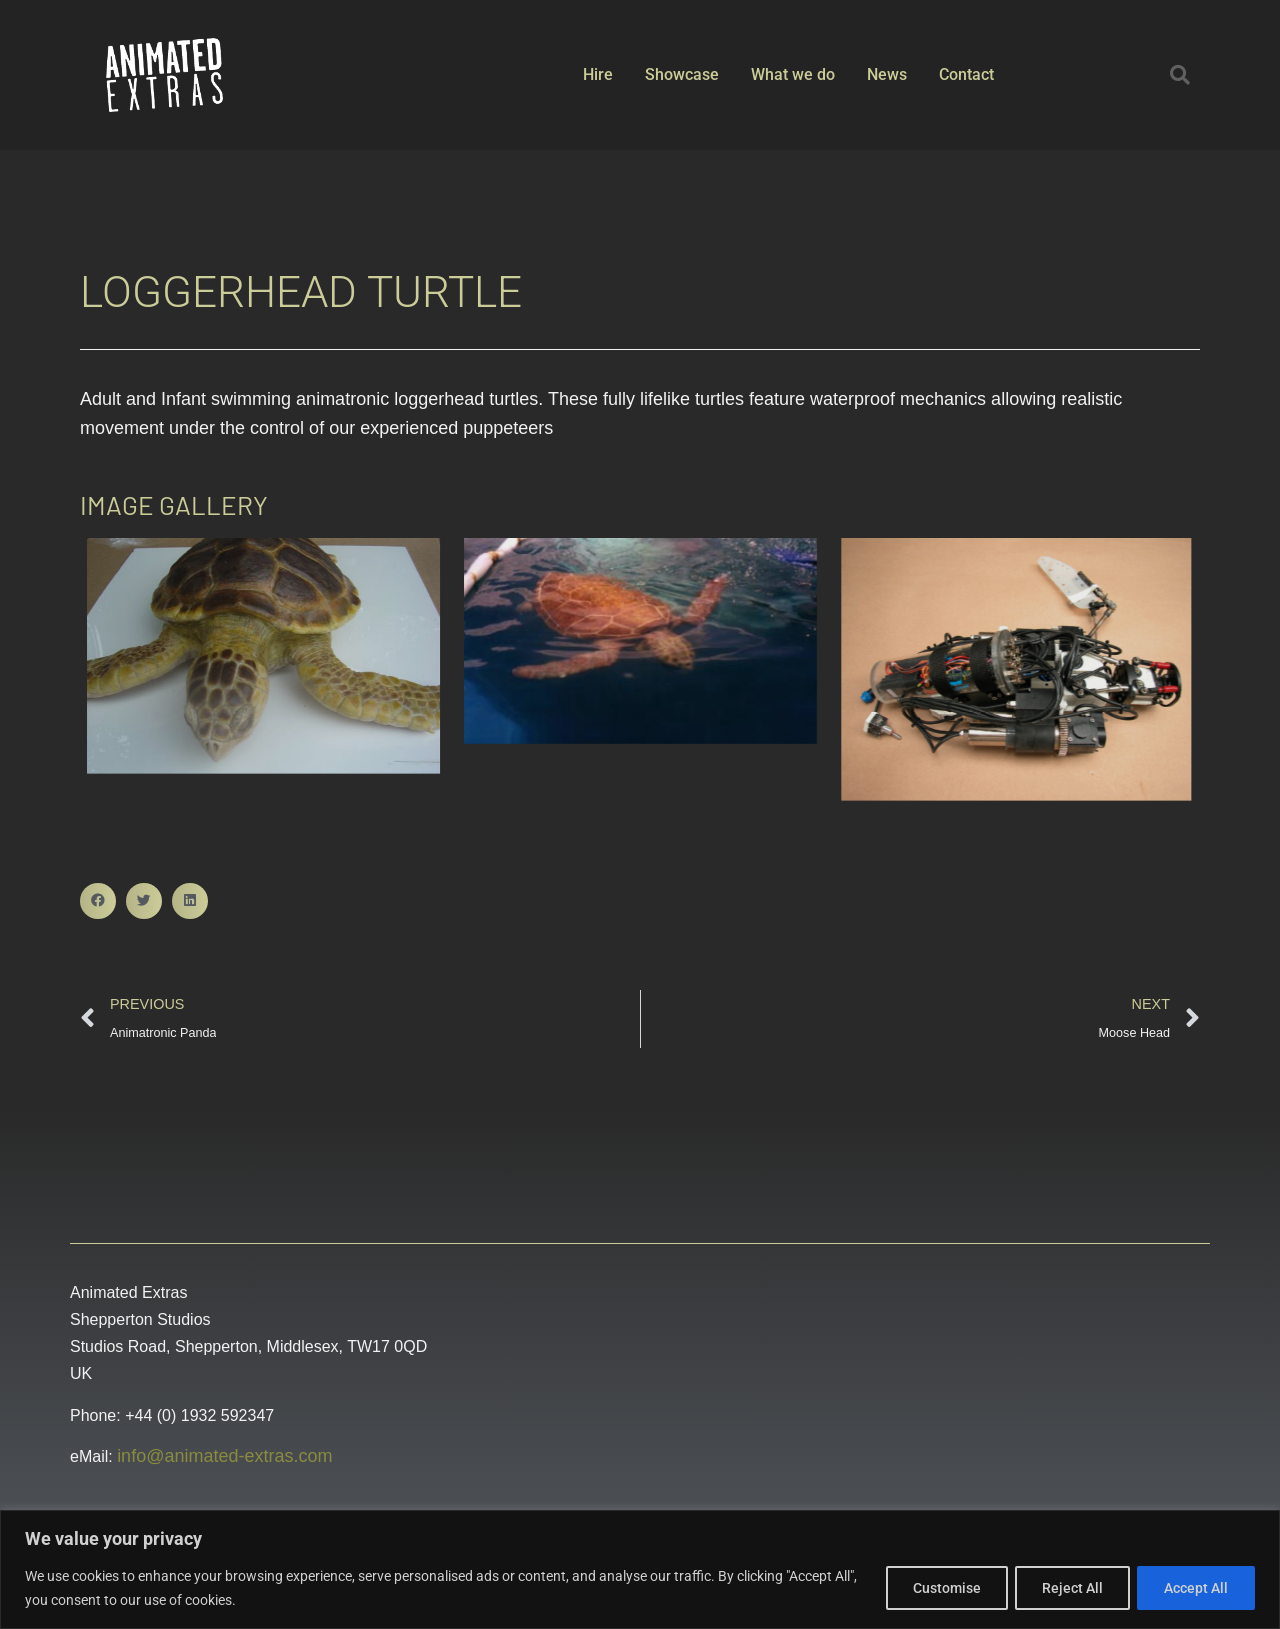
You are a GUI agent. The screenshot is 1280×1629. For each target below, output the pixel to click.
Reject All (1065, 1588)
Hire (598, 74)
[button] (1180, 75)
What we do (793, 74)
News (887, 74)
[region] (640, 1569)
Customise (935, 1588)
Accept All (1194, 1588)
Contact (966, 74)
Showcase (682, 74)
